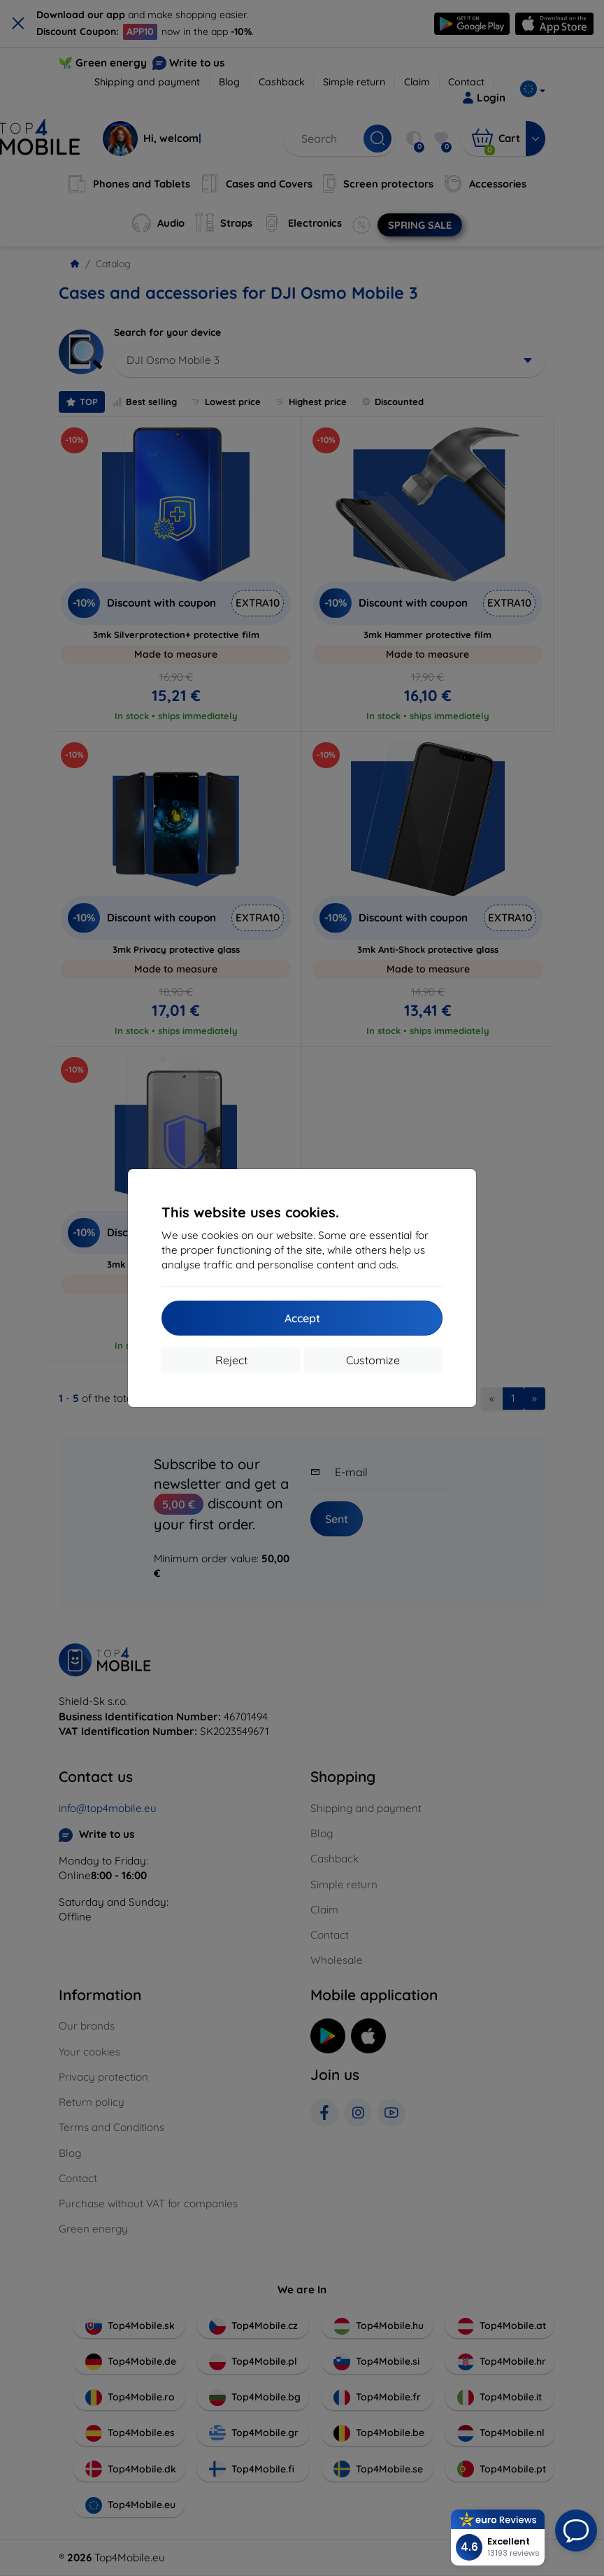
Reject (231, 1360)
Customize (373, 1360)
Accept (302, 1318)
